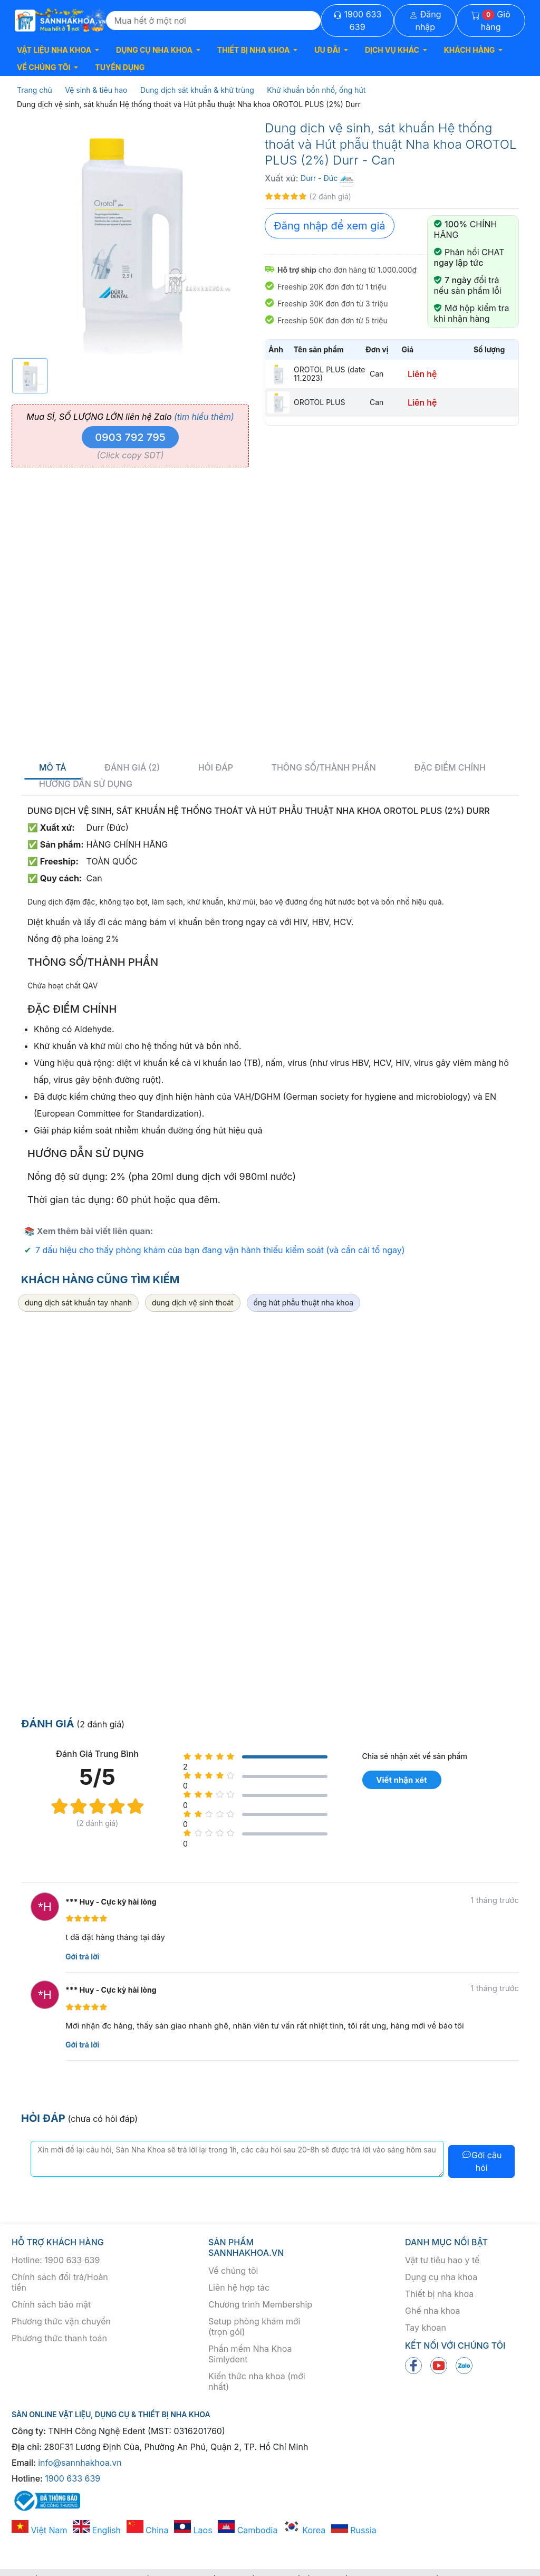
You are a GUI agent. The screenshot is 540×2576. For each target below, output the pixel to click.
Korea (304, 2530)
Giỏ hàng (490, 20)
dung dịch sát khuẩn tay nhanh (78, 1302)
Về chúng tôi (233, 2270)
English (97, 2530)
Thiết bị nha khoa (439, 2294)
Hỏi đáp (215, 768)
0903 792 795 (130, 437)
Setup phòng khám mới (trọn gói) (254, 2326)
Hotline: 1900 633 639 (56, 2260)
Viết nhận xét (401, 1780)
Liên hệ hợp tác (238, 2287)
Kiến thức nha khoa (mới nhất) (256, 2381)
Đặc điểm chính (449, 768)
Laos (193, 2530)
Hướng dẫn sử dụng (85, 784)
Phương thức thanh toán (59, 2338)
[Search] (213, 20)
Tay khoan (425, 2327)
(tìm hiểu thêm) (204, 416)
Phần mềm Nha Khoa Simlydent (250, 2353)
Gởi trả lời (82, 1956)
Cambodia (247, 2530)
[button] (58, 50)
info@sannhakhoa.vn (80, 2462)
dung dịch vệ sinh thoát (193, 1302)
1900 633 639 (357, 20)
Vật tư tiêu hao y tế (442, 2260)
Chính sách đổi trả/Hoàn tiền (60, 2282)
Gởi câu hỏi (481, 2161)
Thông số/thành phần (323, 768)
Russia (354, 2530)
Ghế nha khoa (432, 2310)
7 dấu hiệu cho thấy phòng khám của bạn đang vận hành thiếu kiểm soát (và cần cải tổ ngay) (220, 1250)
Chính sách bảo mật (51, 2304)
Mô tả (52, 768)
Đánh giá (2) (132, 768)
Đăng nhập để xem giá (329, 225)
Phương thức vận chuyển (61, 2321)
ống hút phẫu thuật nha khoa (303, 1302)
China (148, 2530)
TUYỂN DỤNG (119, 67)
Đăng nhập (425, 20)
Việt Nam (40, 2530)
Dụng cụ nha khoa (441, 2277)
